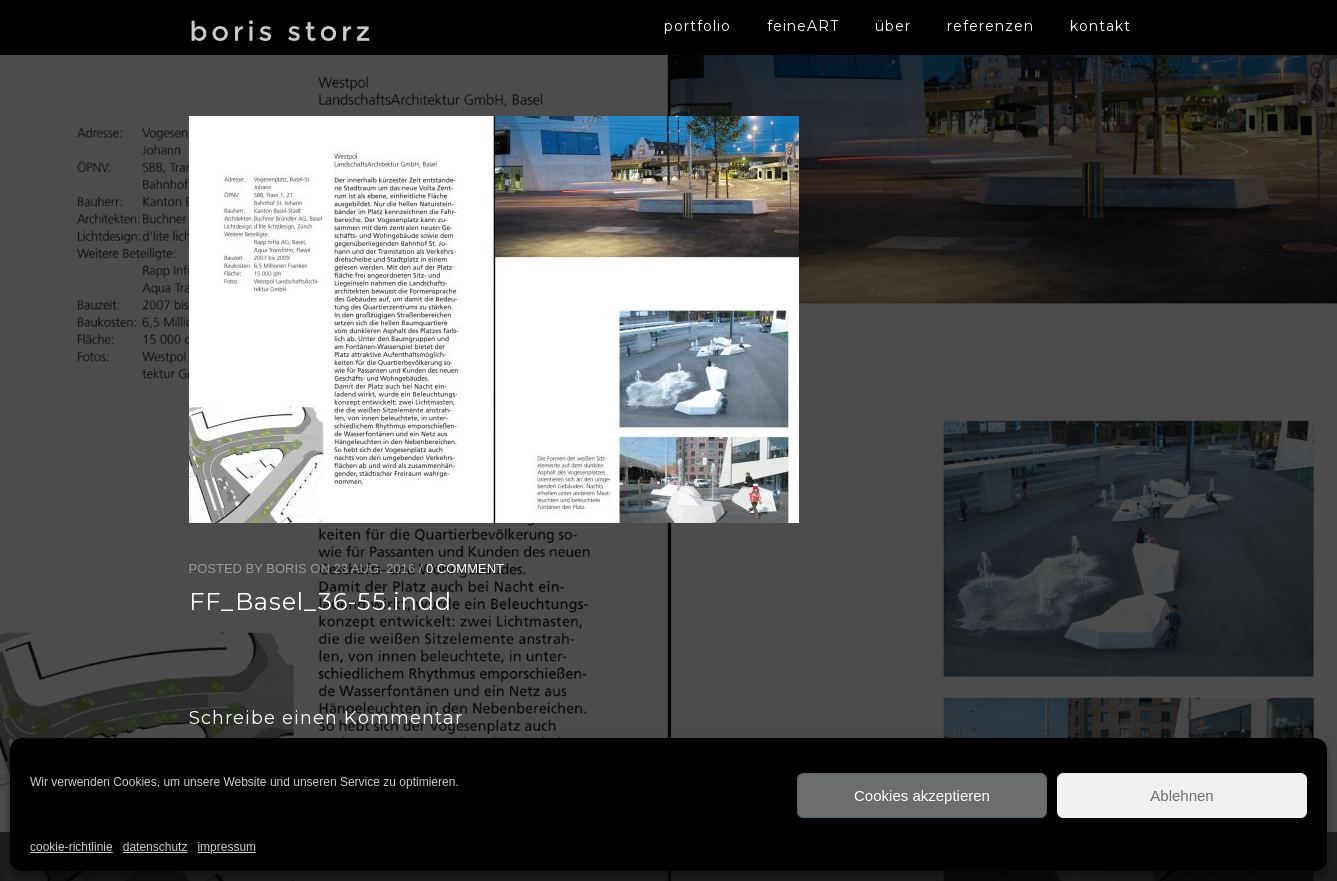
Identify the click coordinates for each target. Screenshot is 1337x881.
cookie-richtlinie (71, 847)
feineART (803, 26)
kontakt (1100, 26)
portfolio (697, 26)
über (893, 26)
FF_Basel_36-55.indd (320, 601)
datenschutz (155, 847)
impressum (226, 847)
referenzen (990, 26)
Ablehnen (1181, 795)
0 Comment (465, 568)
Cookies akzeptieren (922, 795)
